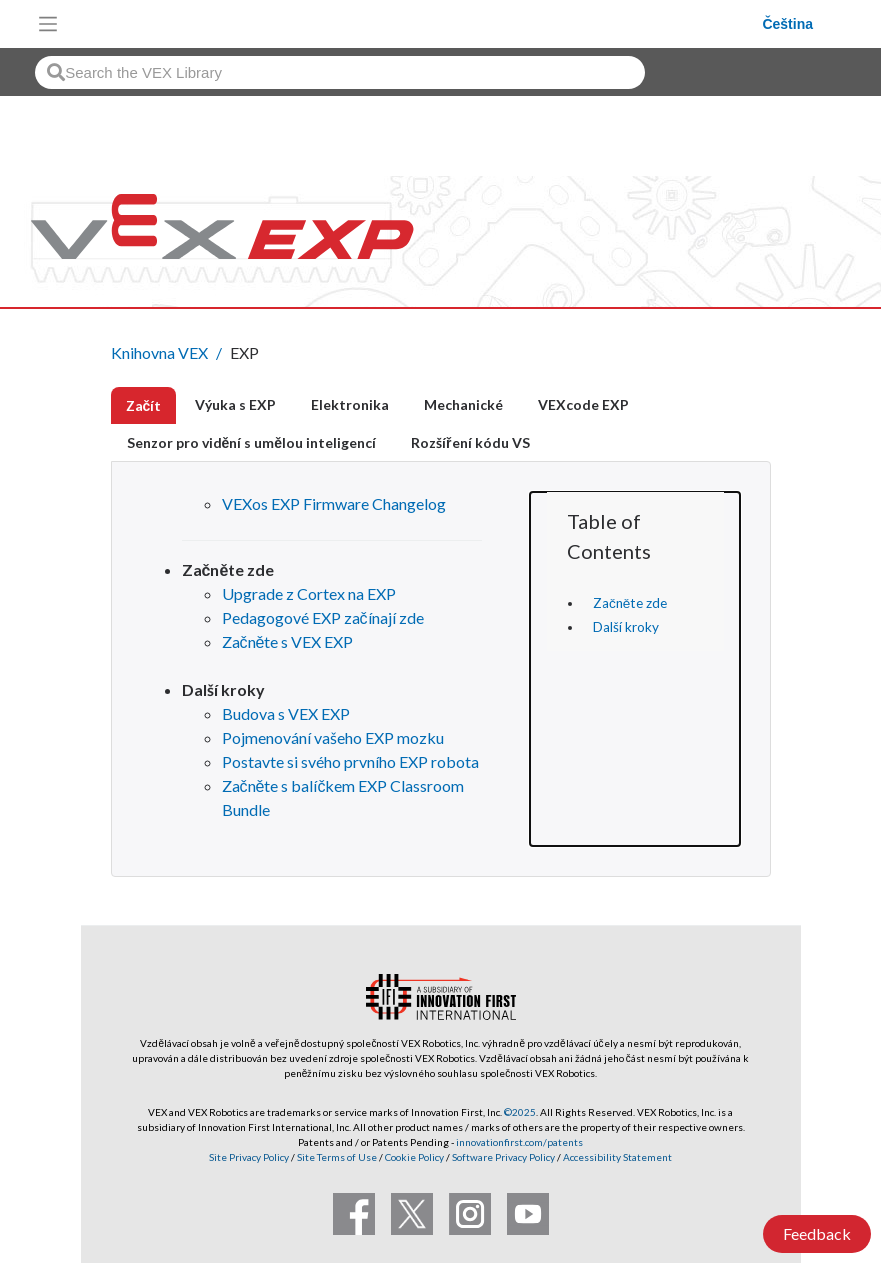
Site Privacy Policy (249, 1157)
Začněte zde (630, 603)
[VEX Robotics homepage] (415, 23)
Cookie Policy (414, 1157)
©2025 (520, 1112)
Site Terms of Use (336, 1157)
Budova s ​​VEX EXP (286, 713)
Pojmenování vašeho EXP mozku (333, 737)
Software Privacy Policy (503, 1157)
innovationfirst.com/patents (519, 1142)
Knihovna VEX (159, 352)
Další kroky (626, 627)
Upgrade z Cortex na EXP (309, 593)
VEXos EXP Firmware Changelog (334, 503)
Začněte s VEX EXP (288, 641)
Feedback (817, 1233)
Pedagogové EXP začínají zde (323, 617)
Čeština (787, 24)
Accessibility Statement (617, 1157)
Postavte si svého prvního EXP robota (350, 761)
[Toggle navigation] (48, 24)
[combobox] (340, 72)
